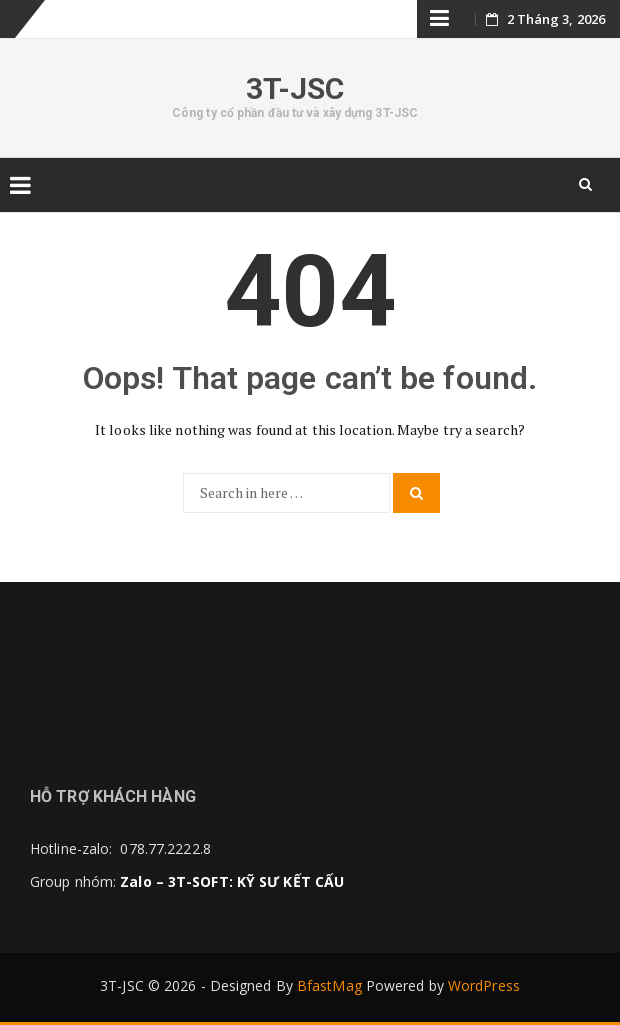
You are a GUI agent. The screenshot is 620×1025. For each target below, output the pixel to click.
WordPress (484, 985)
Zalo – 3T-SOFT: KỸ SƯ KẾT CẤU (232, 881)
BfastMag (329, 985)
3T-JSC (295, 88)
